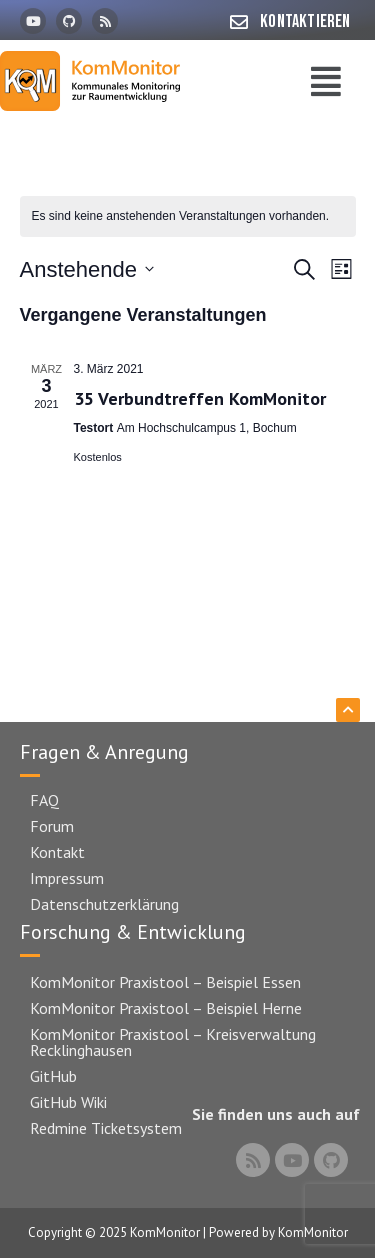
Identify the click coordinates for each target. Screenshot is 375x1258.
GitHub (53, 1076)
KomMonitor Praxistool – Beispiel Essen (165, 982)
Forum (52, 826)
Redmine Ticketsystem (106, 1128)
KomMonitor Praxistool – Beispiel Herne (166, 1008)
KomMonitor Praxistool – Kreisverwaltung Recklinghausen (173, 1042)
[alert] (188, 216)
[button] (326, 81)
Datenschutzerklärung (104, 904)
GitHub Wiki (68, 1102)
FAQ (44, 800)
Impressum (67, 878)
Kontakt (57, 852)
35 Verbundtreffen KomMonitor (200, 398)
